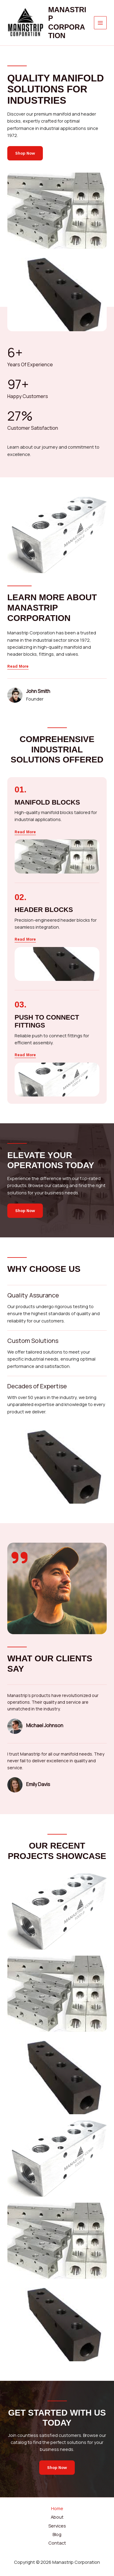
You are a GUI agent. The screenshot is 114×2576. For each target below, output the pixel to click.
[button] (25, 832)
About (57, 2517)
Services (57, 2526)
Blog (57, 2534)
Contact (57, 2543)
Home (57, 2508)
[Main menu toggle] (100, 22)
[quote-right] (19, 1557)
